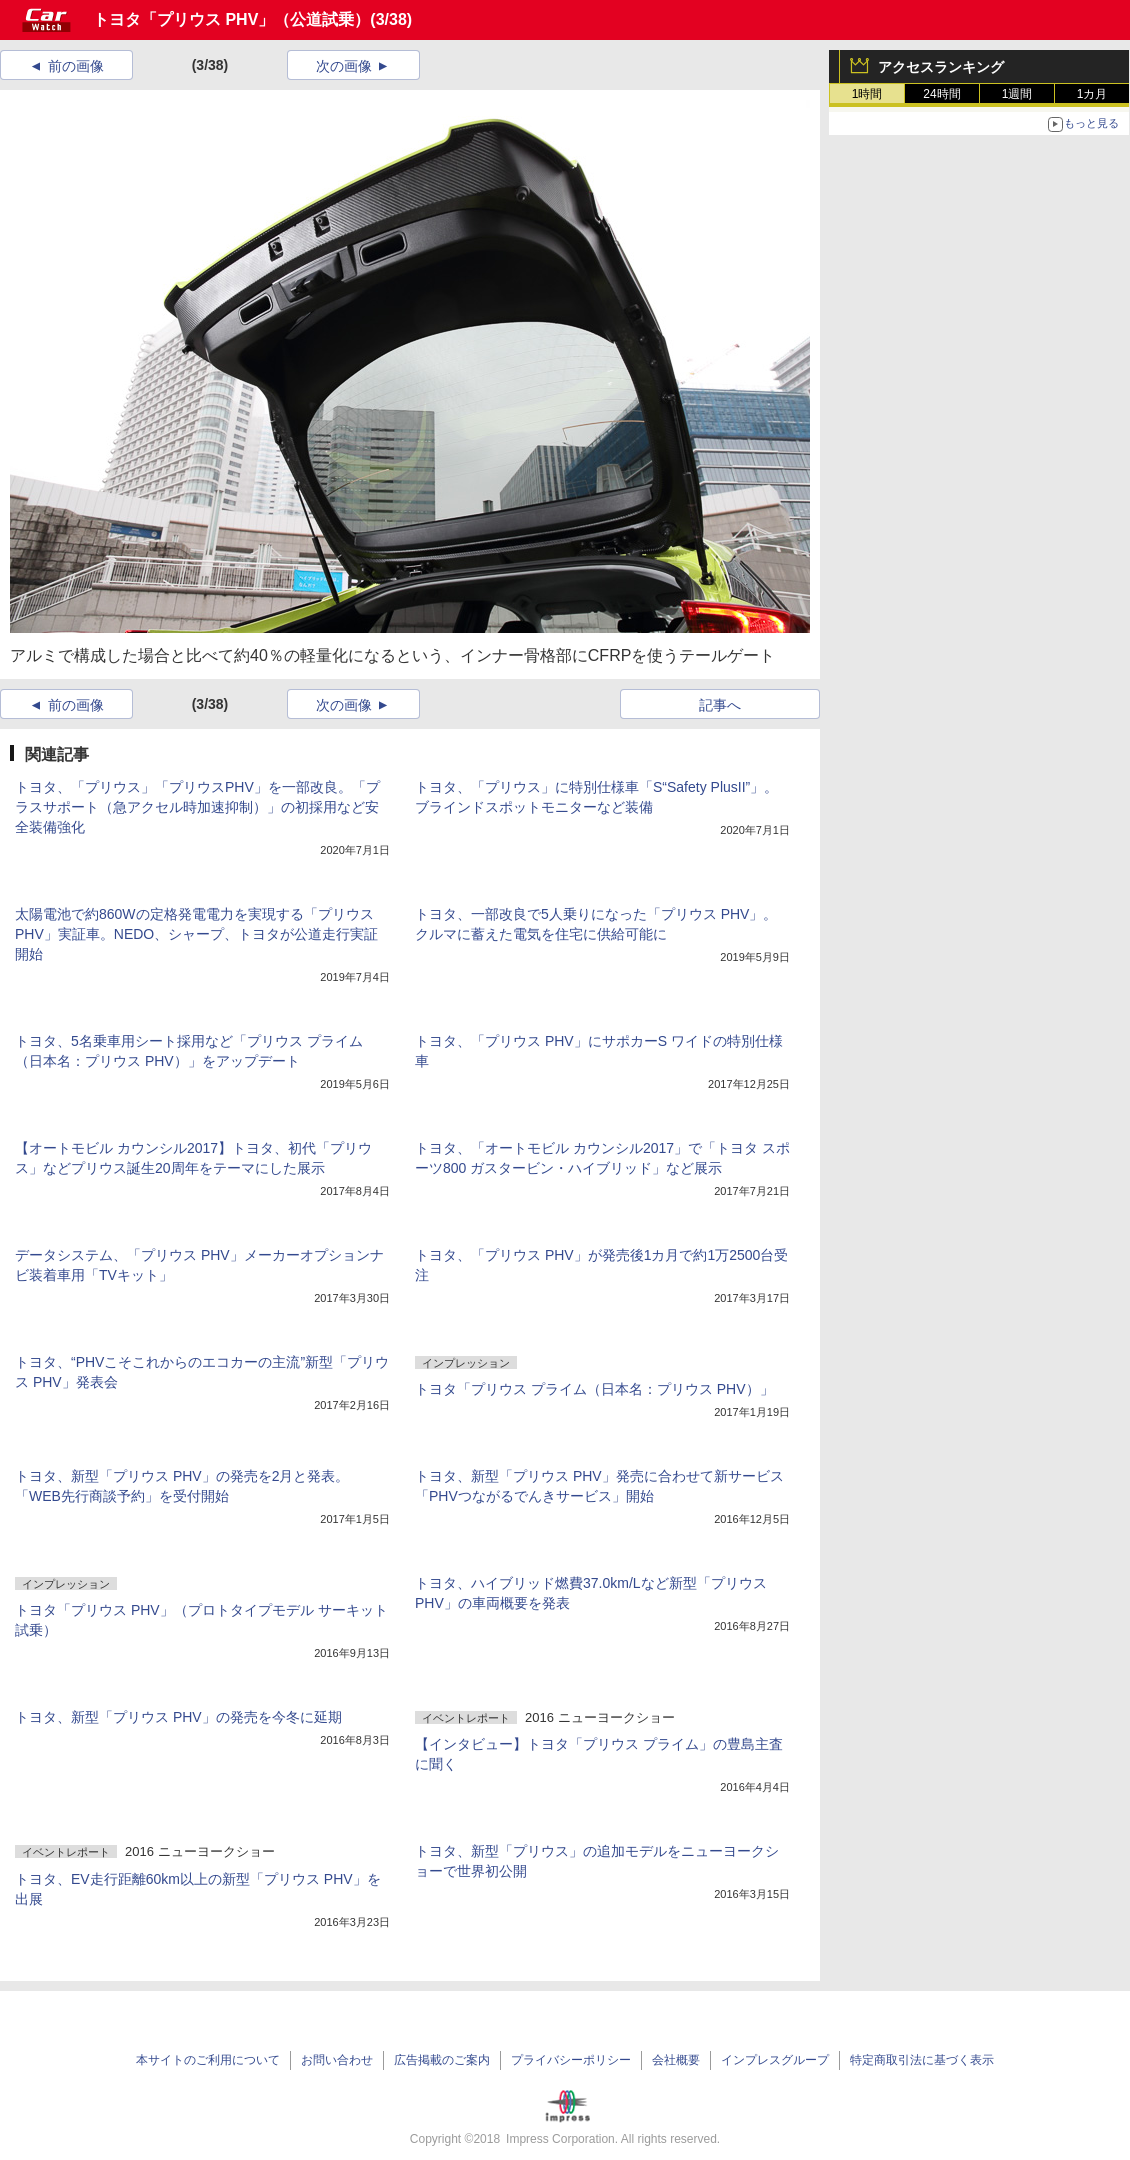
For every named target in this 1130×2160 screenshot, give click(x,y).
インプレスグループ (775, 2060)
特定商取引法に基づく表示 (922, 2060)
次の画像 (344, 66)
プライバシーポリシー (571, 2060)
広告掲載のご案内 (442, 2060)
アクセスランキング (941, 67)
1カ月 (1092, 94)
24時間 (941, 94)
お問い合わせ (337, 2060)
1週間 (1017, 94)
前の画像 (76, 66)
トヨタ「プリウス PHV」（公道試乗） (231, 19)
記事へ (720, 705)
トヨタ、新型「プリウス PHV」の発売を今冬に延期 (178, 1717)
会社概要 (676, 2060)
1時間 (867, 94)
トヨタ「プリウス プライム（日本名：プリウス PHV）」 (594, 1389)
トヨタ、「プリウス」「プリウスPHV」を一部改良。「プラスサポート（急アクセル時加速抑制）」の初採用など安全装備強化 (197, 807)
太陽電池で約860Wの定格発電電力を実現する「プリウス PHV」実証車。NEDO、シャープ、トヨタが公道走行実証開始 (196, 934)
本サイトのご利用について (208, 2060)
